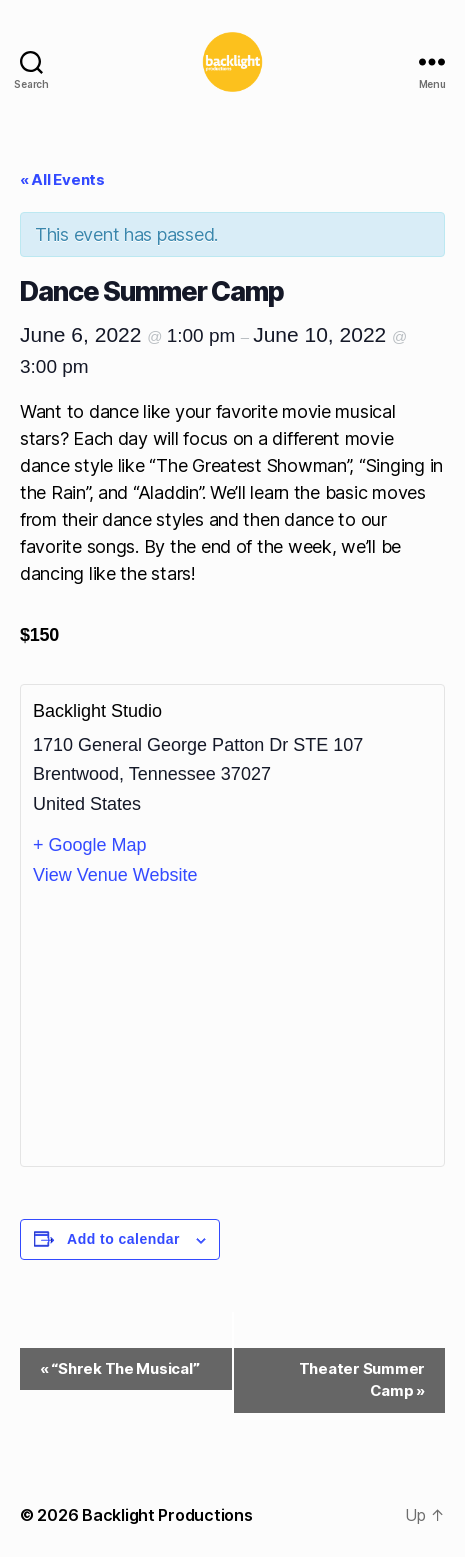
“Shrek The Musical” (119, 1368)
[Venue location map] (232, 1026)
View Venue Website (115, 875)
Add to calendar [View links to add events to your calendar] (123, 1239)
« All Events (62, 179)
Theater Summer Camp (362, 1380)
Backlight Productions (167, 1515)
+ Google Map (90, 845)
